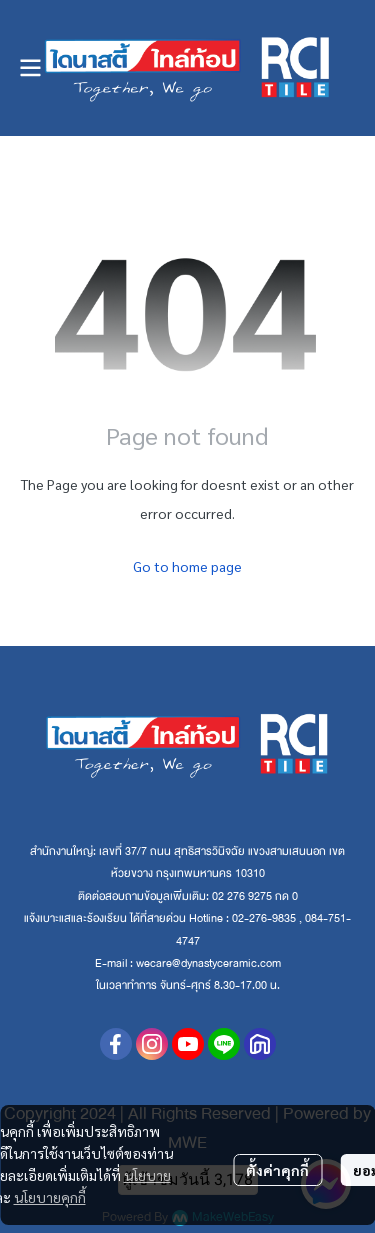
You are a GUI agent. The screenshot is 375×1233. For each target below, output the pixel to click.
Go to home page (187, 566)
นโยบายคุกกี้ (50, 1197)
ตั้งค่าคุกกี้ (277, 1170)
